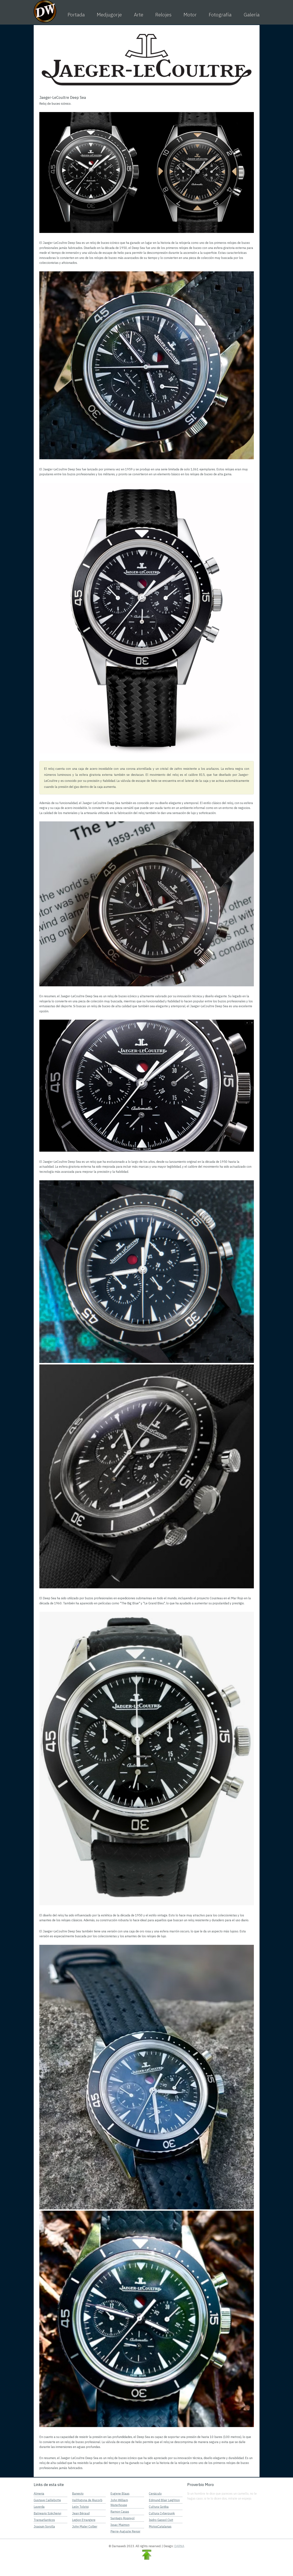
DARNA (179, 2546)
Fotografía (220, 14)
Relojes (163, 14)
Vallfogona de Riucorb (87, 2500)
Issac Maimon (119, 2525)
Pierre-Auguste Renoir (125, 2531)
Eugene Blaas (119, 2493)
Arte (138, 14)
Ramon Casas (119, 2511)
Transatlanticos (44, 2520)
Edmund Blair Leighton (164, 2500)
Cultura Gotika (159, 2507)
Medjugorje (109, 14)
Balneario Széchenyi (47, 2513)
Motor (190, 14)
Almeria (39, 2493)
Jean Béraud (81, 2513)
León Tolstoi (80, 2507)
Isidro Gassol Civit (161, 2520)
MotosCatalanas (160, 2526)
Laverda (39, 2507)
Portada (76, 14)
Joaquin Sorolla (44, 2526)
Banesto (78, 2493)
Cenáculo (155, 2493)
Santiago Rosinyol (122, 2518)
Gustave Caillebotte (47, 2500)
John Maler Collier (84, 2526)
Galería (252, 14)
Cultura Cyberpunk (162, 2513)
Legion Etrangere (83, 2520)
